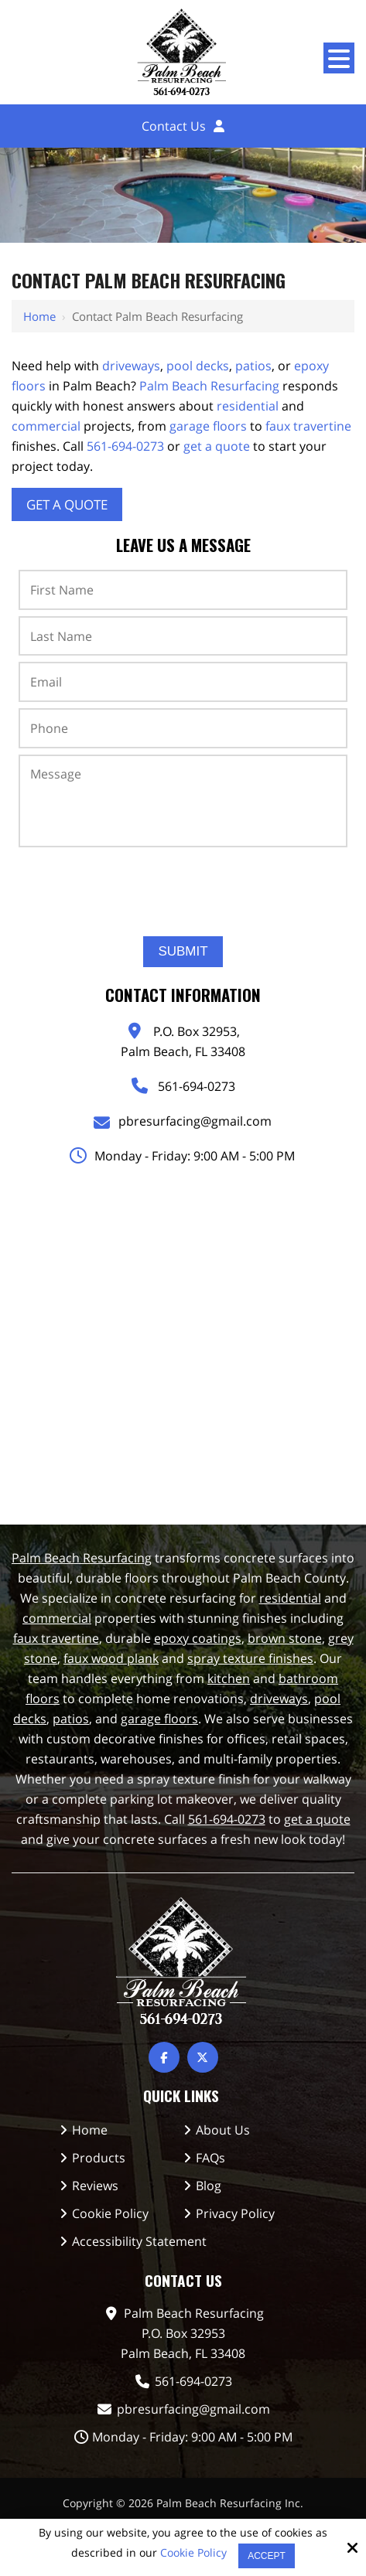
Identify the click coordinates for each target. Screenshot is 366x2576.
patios (253, 365)
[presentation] (183, 886)
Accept (267, 2555)
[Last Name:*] (183, 636)
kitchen (228, 1678)
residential (248, 405)
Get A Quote (67, 504)
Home (39, 316)
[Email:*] (183, 682)
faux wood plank (111, 1658)
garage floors (208, 425)
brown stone (285, 1638)
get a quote (216, 446)
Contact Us (174, 126)
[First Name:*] (183, 590)
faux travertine (308, 425)
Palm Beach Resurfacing (209, 385)
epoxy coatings (197, 1638)
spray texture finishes (250, 1658)
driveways (131, 365)
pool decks (197, 365)
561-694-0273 (125, 446)
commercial (46, 425)
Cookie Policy (193, 2553)
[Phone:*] (183, 728)
